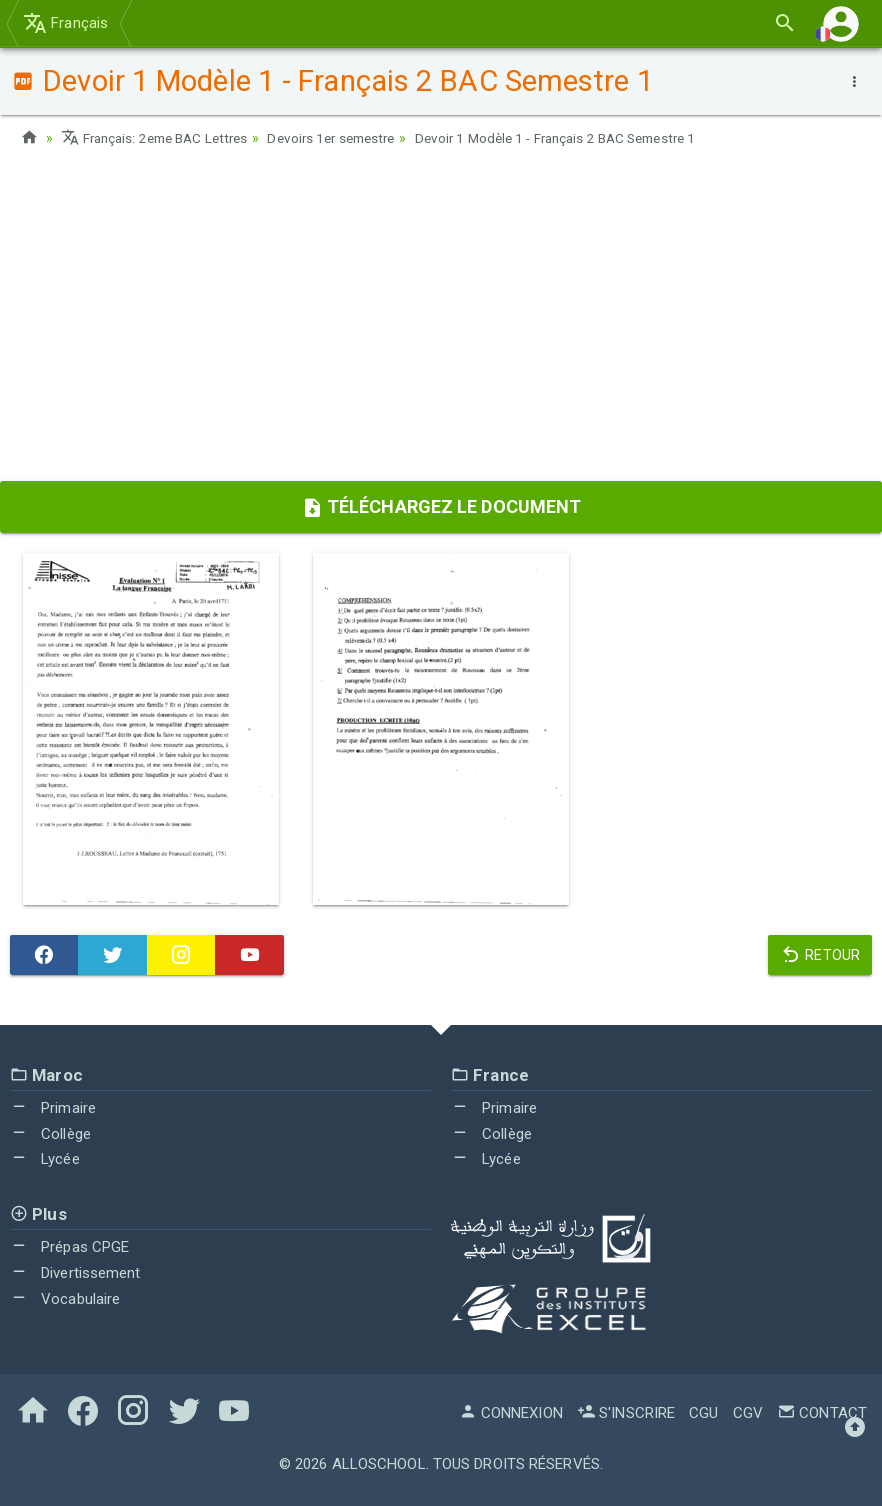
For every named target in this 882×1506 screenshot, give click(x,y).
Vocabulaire (65, 1299)
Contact (822, 1413)
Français (65, 23)
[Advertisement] (441, 321)
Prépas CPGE (69, 1247)
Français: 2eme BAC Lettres (160, 138)
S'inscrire (626, 1413)
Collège (50, 1134)
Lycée (45, 1159)
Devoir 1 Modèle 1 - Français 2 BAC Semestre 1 (588, 138)
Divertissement (75, 1273)
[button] (841, 23)
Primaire (53, 1108)
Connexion (511, 1413)
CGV (748, 1413)
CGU (703, 1413)
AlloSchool (379, 1464)
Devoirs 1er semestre (348, 138)
